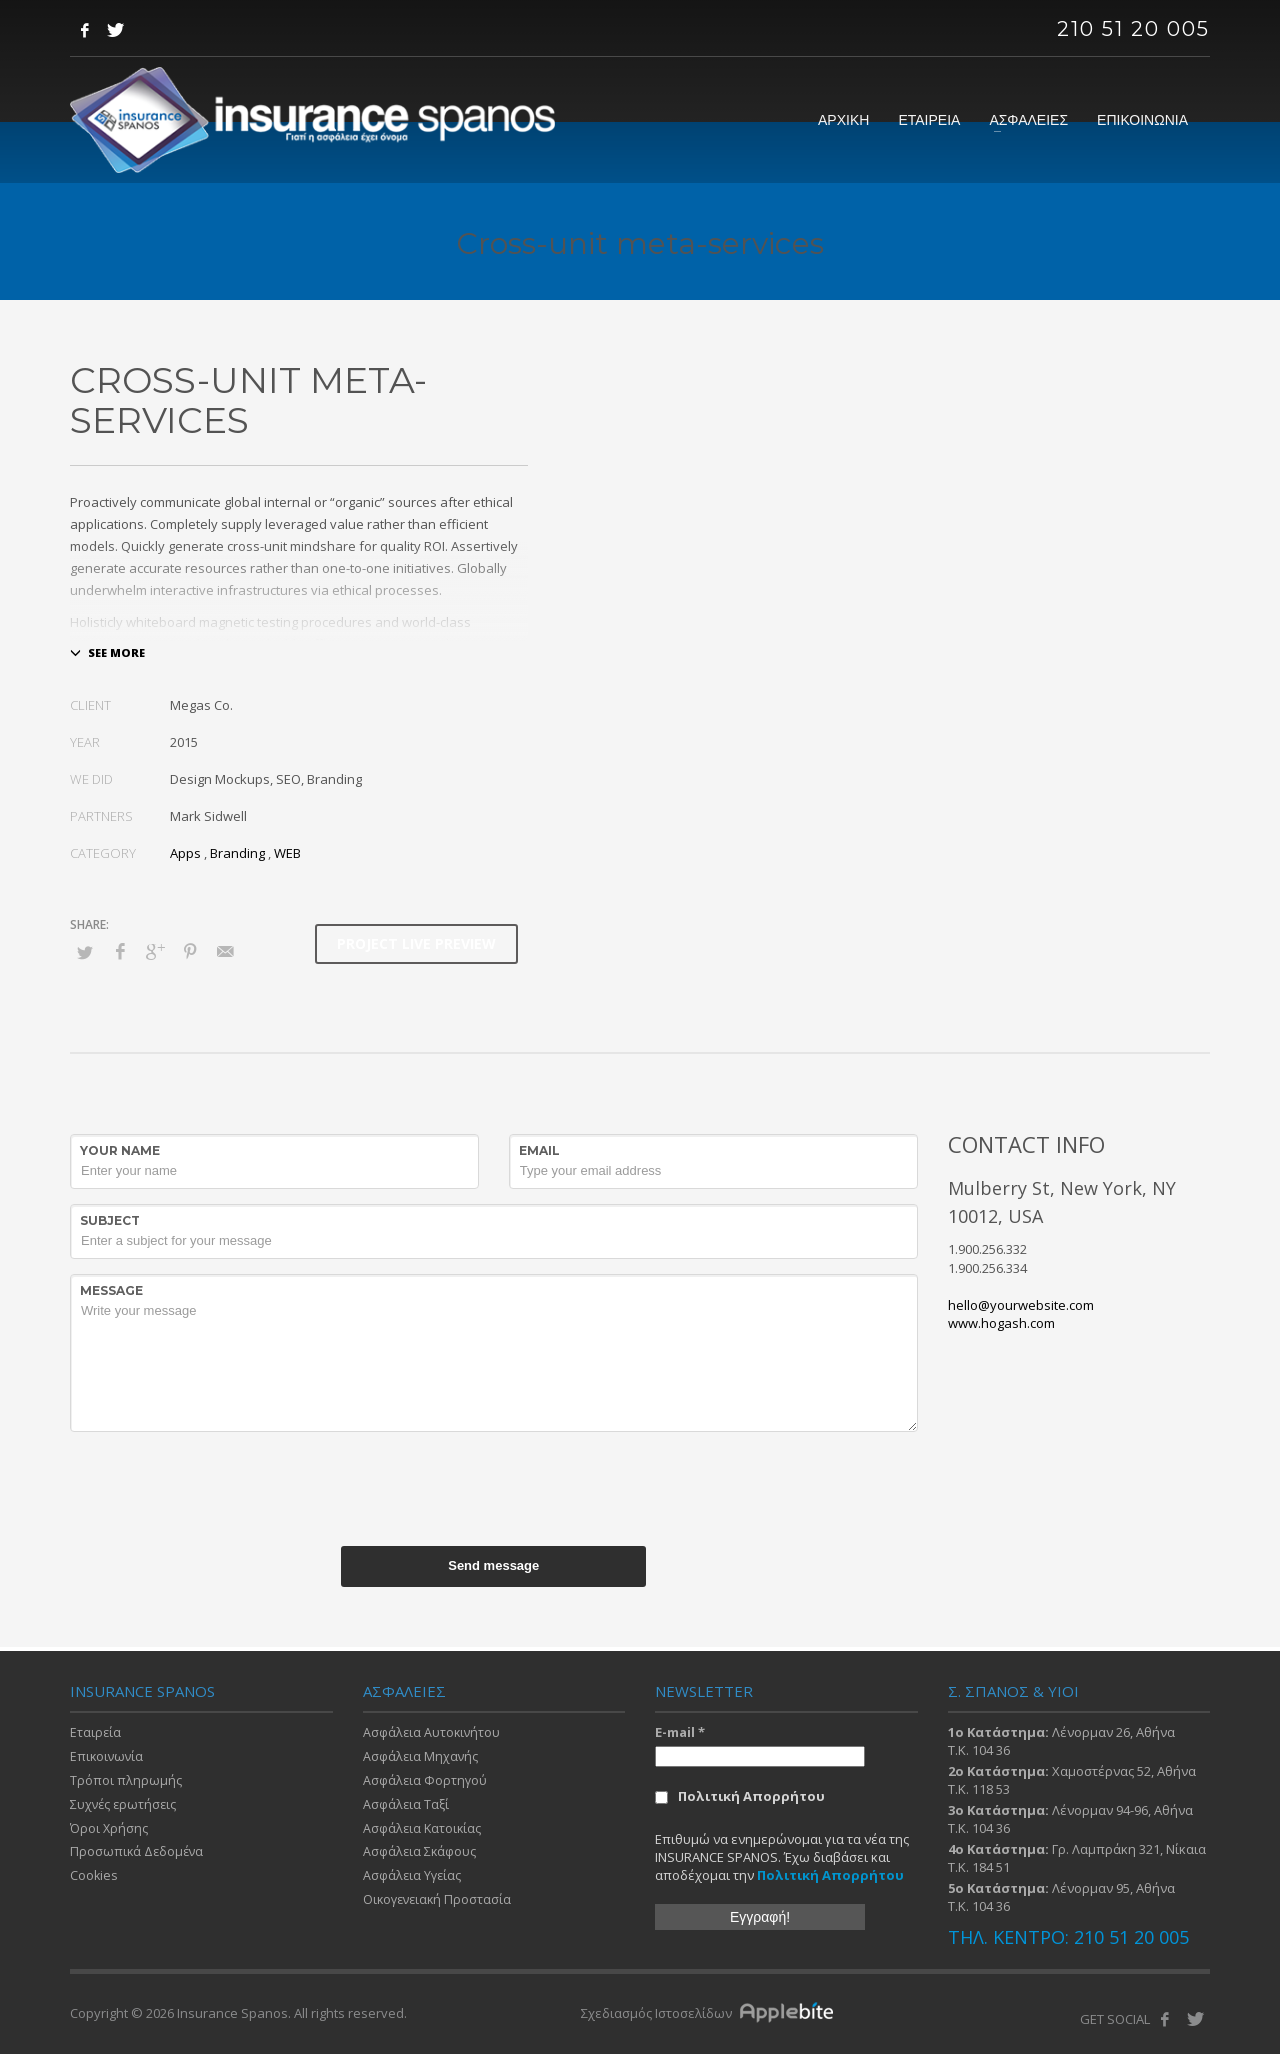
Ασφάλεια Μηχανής (421, 1758)
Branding (237, 853)
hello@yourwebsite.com (1021, 1305)
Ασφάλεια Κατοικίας (423, 1832)
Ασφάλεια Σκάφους (420, 1857)
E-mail (680, 1732)
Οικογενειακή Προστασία (440, 1907)
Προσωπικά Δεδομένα (138, 1857)
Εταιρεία (96, 1733)
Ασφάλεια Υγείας (413, 1882)
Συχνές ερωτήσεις (125, 1808)
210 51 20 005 (1133, 29)
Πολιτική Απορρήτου (740, 1796)
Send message (493, 1565)
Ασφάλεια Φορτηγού (426, 1783)
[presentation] (494, 1486)
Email (539, 1150)
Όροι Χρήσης (109, 1832)
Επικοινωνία (108, 1758)
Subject (110, 1220)
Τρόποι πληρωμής (126, 1783)
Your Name (120, 1150)
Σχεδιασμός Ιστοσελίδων (658, 2013)
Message (111, 1290)
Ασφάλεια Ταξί (406, 1808)
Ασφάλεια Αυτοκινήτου (433, 1733)
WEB (287, 853)
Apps (185, 853)
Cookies (94, 1882)
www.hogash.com (1001, 1323)
